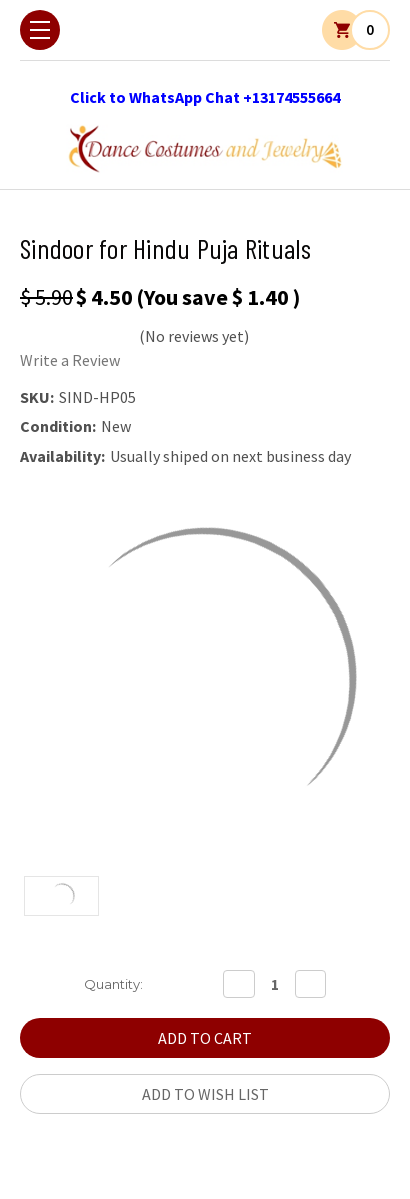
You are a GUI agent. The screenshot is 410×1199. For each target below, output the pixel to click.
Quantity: (113, 984)
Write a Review (70, 360)
